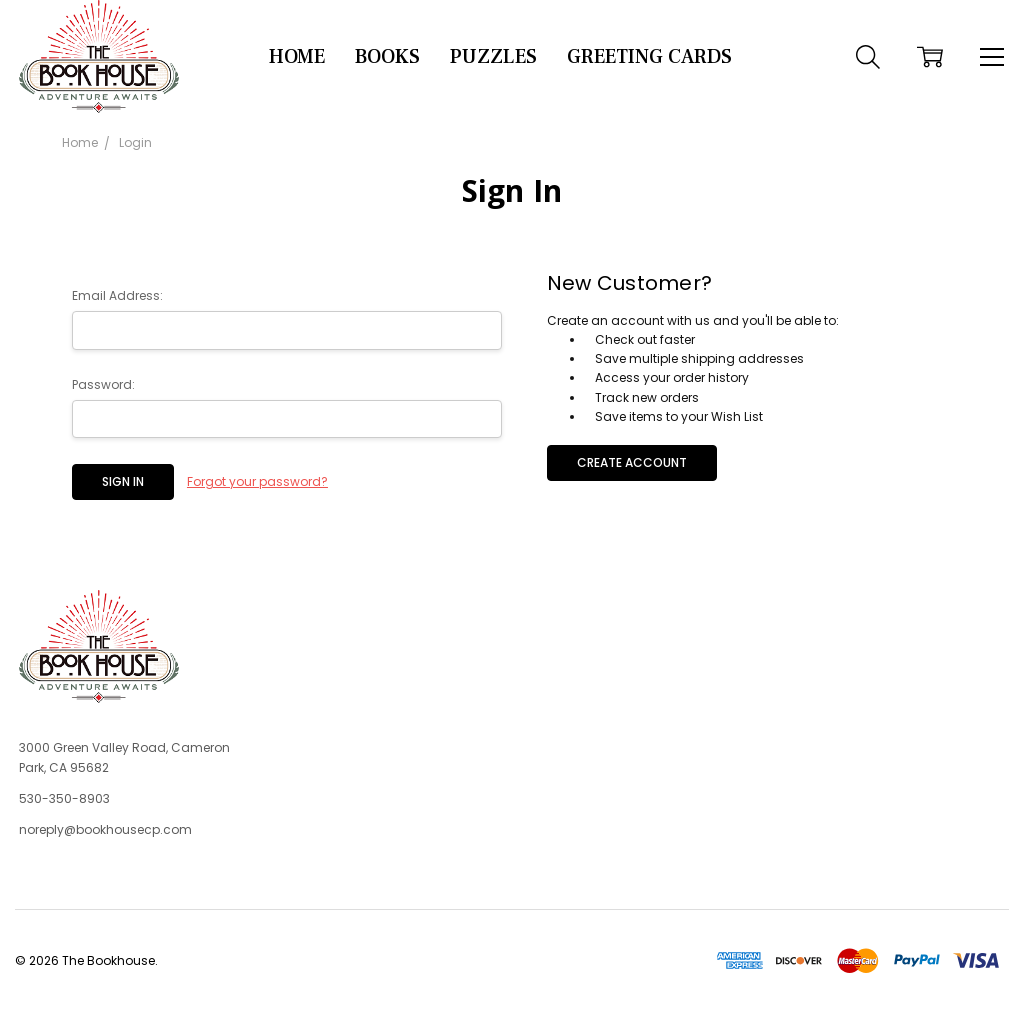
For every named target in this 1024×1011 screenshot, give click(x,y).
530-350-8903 (64, 798)
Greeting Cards (649, 57)
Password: (103, 384)
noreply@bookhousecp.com (105, 829)
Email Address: (117, 295)
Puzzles (493, 57)
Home (297, 57)
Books (387, 57)
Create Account (632, 462)
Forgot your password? (257, 481)
